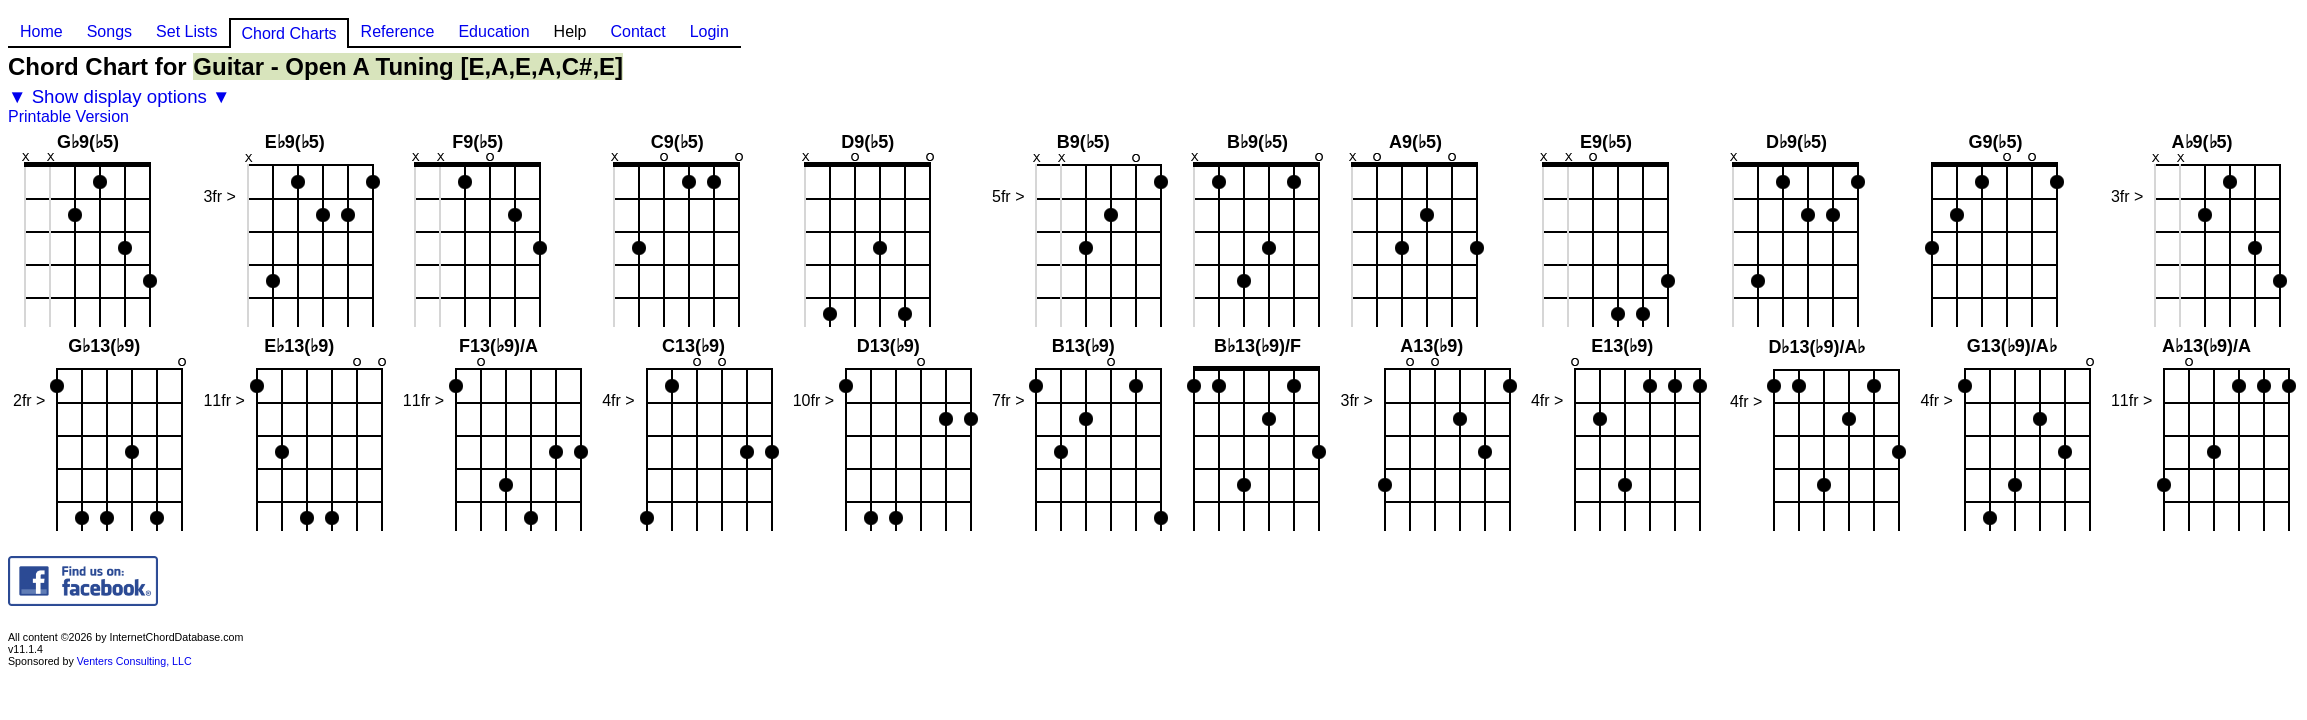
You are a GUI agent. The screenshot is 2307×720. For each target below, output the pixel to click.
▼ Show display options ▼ (119, 96)
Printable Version (68, 116)
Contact (637, 31)
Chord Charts (288, 33)
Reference (398, 31)
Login (709, 31)
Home (41, 31)
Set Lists (186, 31)
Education (493, 31)
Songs (109, 31)
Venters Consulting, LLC (134, 661)
